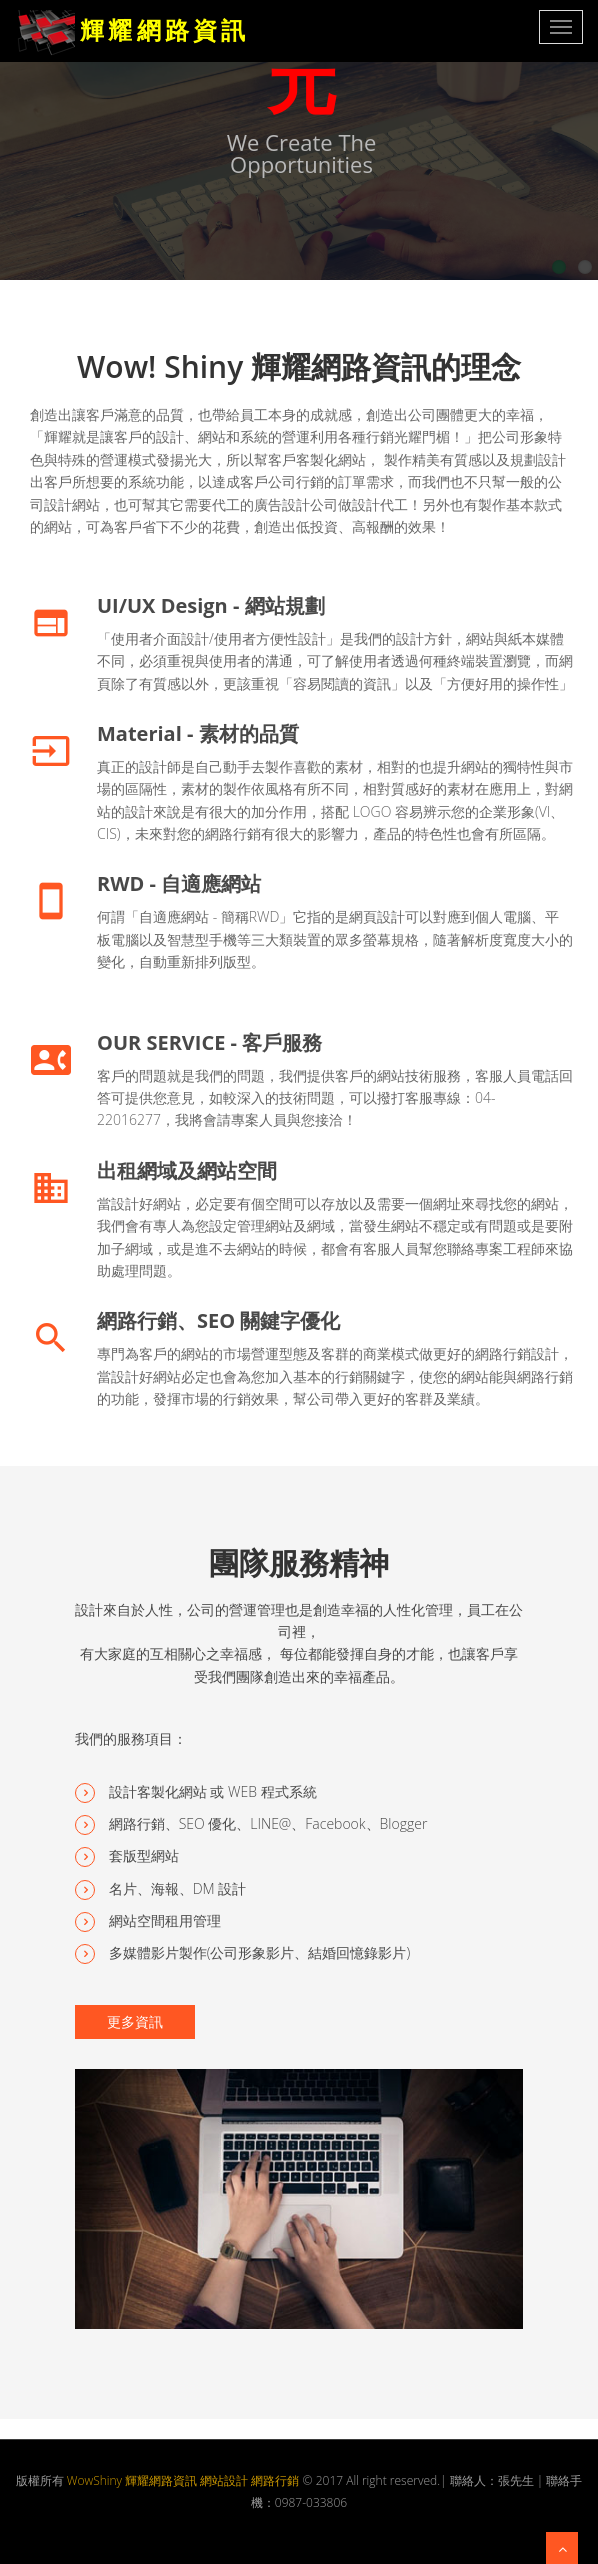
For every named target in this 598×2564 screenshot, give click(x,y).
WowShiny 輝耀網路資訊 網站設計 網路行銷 (183, 2480)
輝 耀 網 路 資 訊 (129, 20)
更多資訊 (135, 2021)
